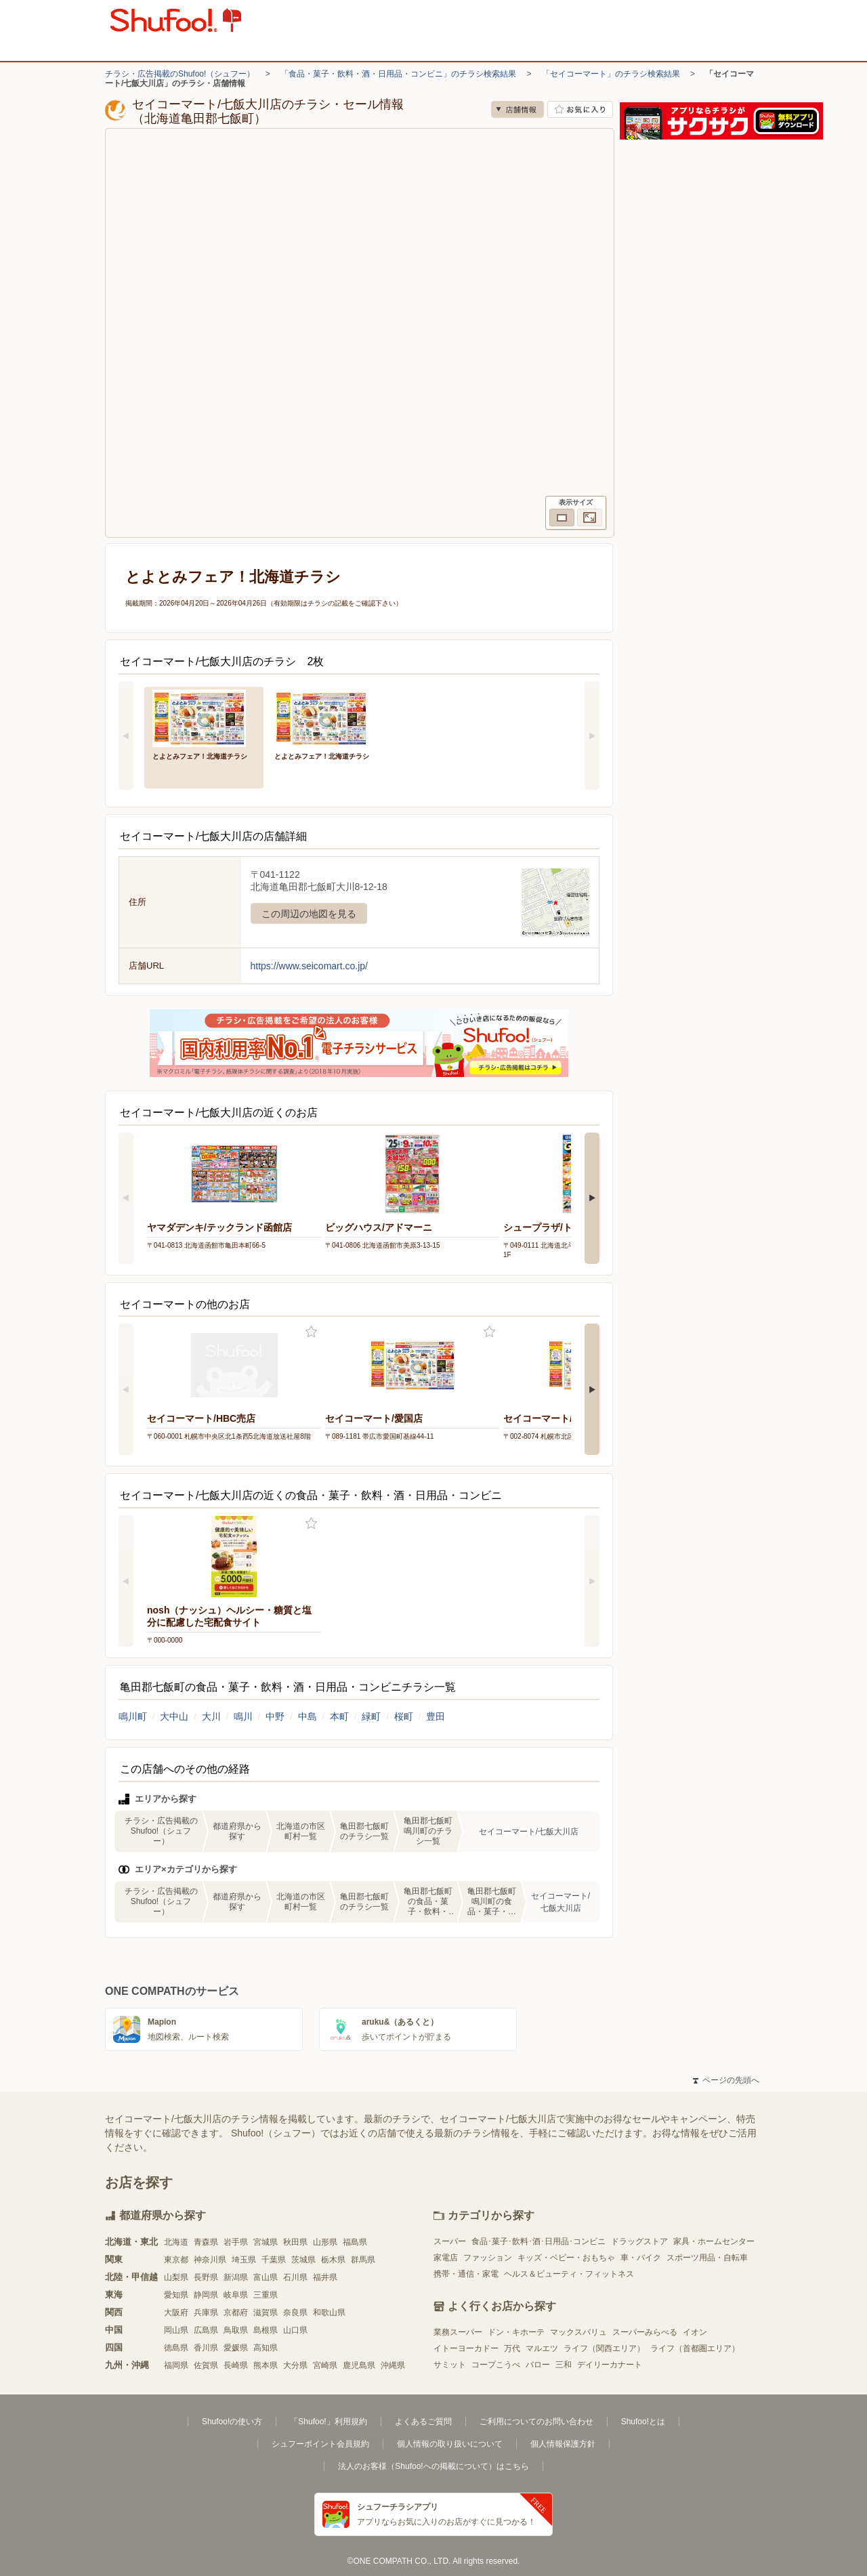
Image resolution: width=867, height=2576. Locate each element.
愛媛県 (236, 2347)
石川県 (295, 2277)
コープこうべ (495, 2364)
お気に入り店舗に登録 (580, 109)
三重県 (265, 2295)
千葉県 (273, 2259)
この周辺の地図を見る (308, 913)
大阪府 (176, 2312)
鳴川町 (133, 1716)
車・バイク (640, 2257)
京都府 (236, 2312)
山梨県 (176, 2277)
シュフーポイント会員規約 (320, 2444)
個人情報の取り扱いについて (450, 2444)
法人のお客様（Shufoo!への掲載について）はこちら (433, 2466)
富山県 (265, 2277)
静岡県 (206, 2295)
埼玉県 (244, 2259)
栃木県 (333, 2259)
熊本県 (265, 2365)
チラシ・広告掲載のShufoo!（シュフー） (180, 74)
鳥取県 (236, 2330)
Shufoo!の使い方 (232, 2421)
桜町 (403, 1716)
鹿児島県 (359, 2365)
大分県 (295, 2365)
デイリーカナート (609, 2364)
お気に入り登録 (311, 1332)
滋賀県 (265, 2312)
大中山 (174, 1716)
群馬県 (363, 2259)
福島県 (355, 2242)
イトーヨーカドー (466, 2348)
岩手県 (236, 2242)
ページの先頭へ (726, 2080)
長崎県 (236, 2365)
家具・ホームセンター (714, 2241)
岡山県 (176, 2330)
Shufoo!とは (643, 2421)
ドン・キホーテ (516, 2332)
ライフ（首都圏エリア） (695, 2348)
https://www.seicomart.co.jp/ (309, 965)
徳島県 (176, 2347)
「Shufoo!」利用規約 (328, 2421)
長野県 (206, 2277)
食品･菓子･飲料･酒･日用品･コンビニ (538, 2241)
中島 (307, 1716)
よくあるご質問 (423, 2421)
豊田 (435, 1716)
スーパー (450, 2241)
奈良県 (295, 2312)
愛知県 (176, 2295)
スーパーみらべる (644, 2332)
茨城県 (303, 2259)
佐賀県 (206, 2365)
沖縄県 (393, 2365)
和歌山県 (329, 2312)
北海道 (176, 2242)
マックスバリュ (578, 2332)
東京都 (176, 2259)
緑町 (371, 1716)
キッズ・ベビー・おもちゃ (566, 2257)
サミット (450, 2364)
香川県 (206, 2347)
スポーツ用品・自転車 (707, 2257)
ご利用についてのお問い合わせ (536, 2421)
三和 (563, 2364)
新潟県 (236, 2277)
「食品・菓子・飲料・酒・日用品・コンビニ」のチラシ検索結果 (398, 74)
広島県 (206, 2330)
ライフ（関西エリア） (604, 2348)
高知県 (265, 2347)
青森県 (206, 2242)
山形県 (325, 2242)
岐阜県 (236, 2295)
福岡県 (176, 2365)
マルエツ (542, 2348)
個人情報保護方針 (562, 2444)
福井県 (325, 2277)
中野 (275, 1716)
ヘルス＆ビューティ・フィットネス (569, 2274)
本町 (339, 1716)
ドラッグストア (639, 2241)
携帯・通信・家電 (466, 2274)
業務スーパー (458, 2332)
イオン (695, 2332)
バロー (538, 2364)
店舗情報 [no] (517, 109)
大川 (211, 1716)
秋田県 (295, 2242)
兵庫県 (206, 2312)
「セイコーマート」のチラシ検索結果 (611, 74)
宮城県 (265, 2242)
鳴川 (243, 1716)
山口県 (295, 2330)
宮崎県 (325, 2365)
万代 (512, 2348)
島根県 (265, 2330)
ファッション (487, 2257)
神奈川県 (210, 2259)
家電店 (446, 2257)
